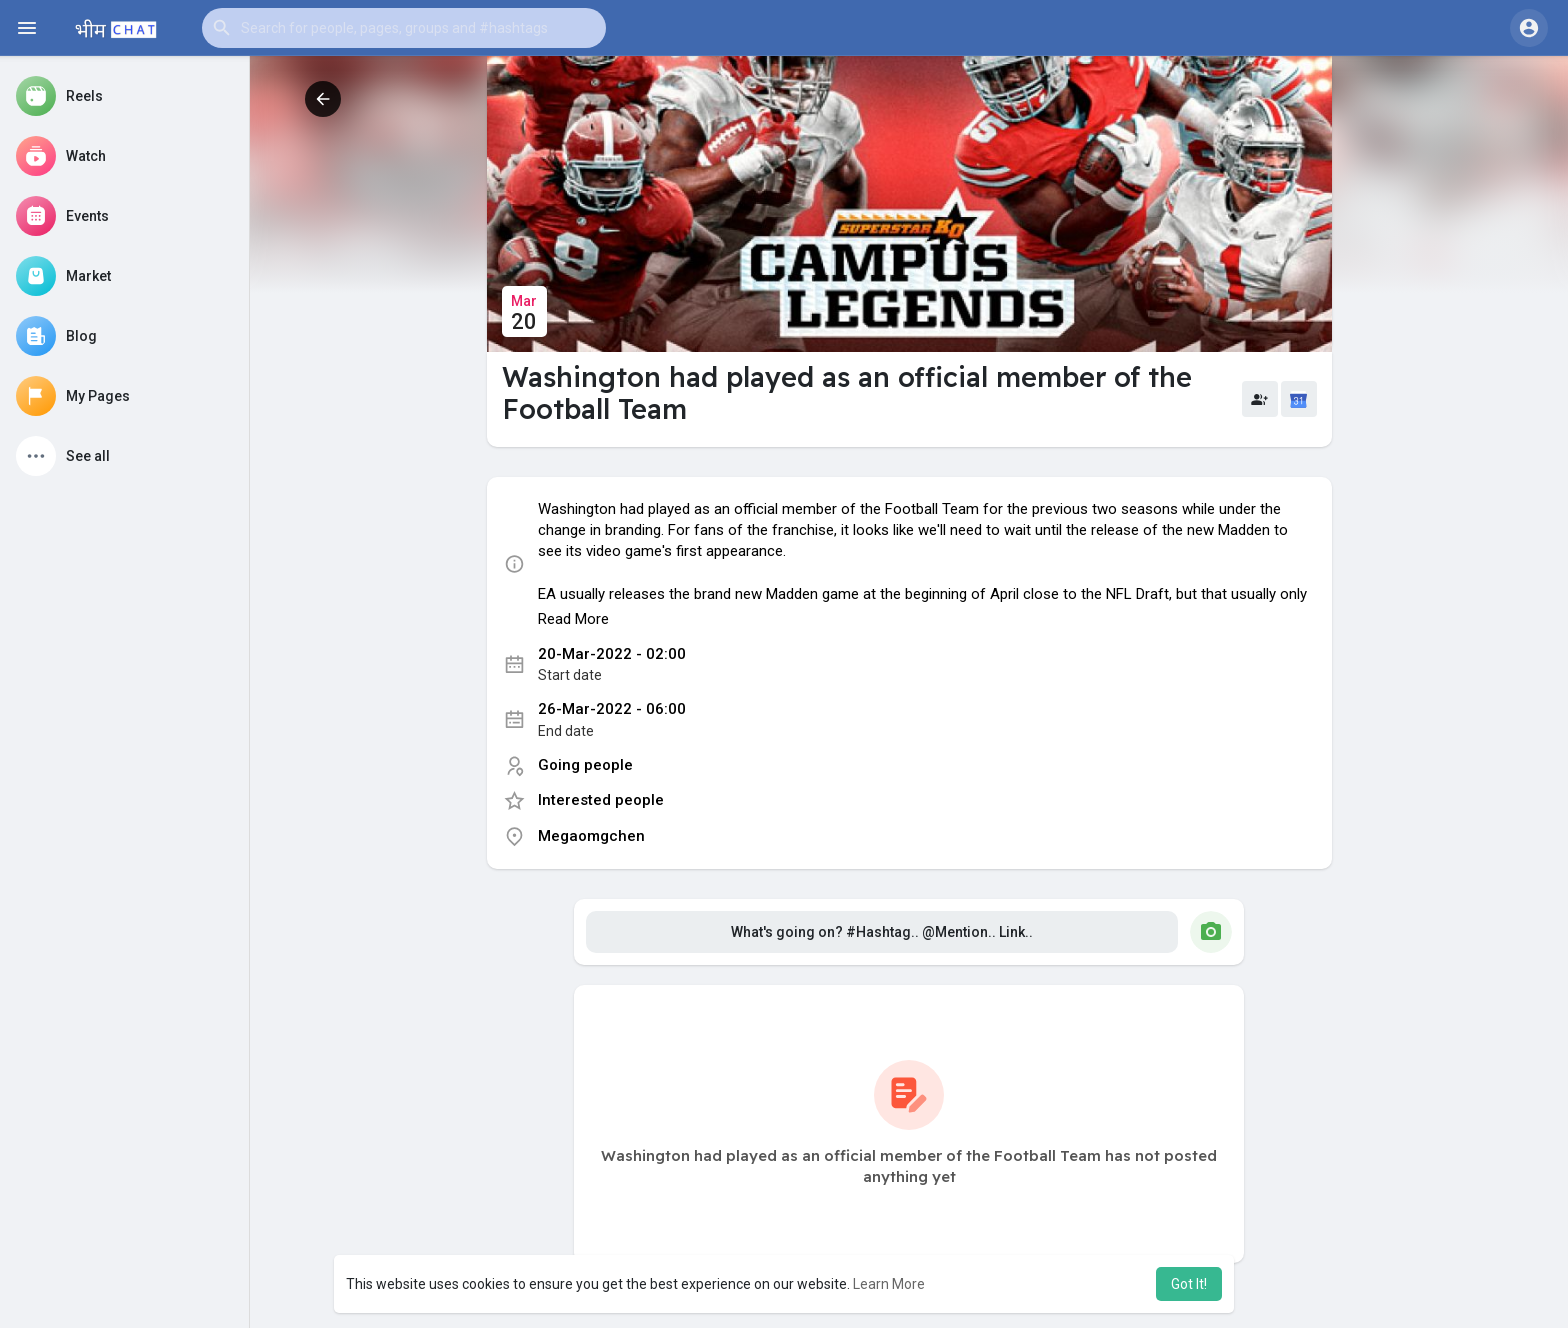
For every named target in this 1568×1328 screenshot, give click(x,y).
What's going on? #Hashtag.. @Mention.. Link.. (882, 932)
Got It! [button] (1189, 1284)
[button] (404, 28)
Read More (573, 619)
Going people (585, 765)
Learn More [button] (889, 1284)
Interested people (601, 800)
